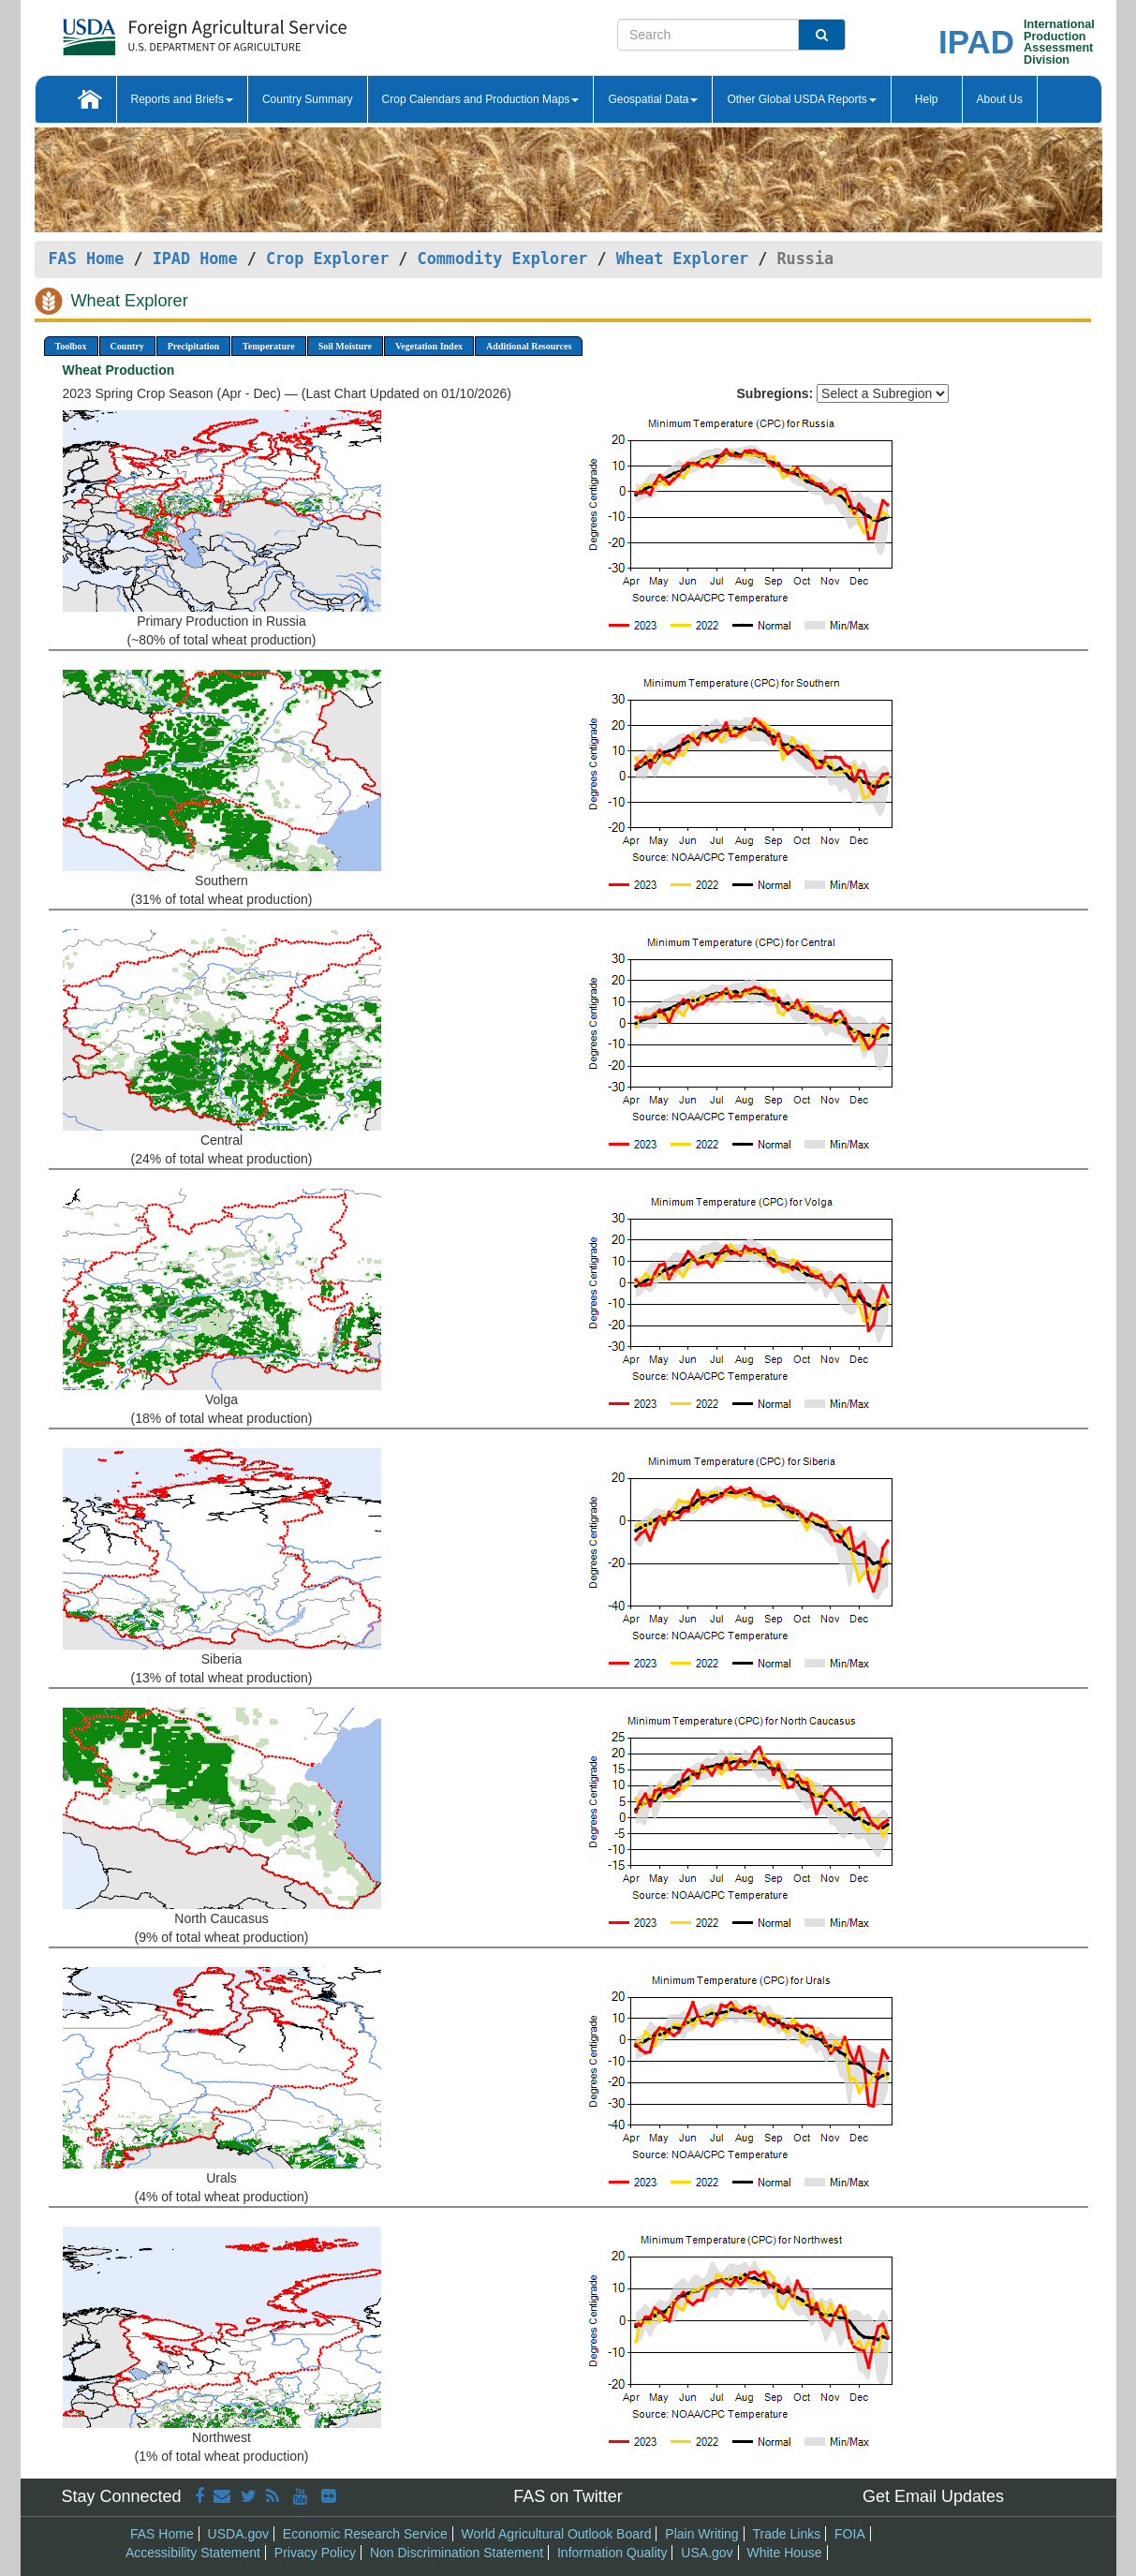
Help (927, 99)
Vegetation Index (429, 346)
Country (127, 346)
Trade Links (787, 2533)
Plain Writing (701, 2533)
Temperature (269, 346)
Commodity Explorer (503, 258)
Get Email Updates (933, 2496)
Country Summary (307, 99)
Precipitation (193, 346)
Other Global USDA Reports (801, 99)
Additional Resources (528, 346)
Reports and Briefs (182, 99)
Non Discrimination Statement (456, 2552)
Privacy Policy (315, 2552)
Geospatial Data (653, 99)
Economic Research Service (365, 2533)
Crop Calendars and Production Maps (481, 99)
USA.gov (706, 2552)
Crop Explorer (327, 258)
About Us (1000, 99)
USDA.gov (238, 2533)
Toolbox (71, 346)
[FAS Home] (158, 30)
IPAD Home (195, 258)
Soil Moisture (345, 346)
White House (783, 2552)
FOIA (849, 2533)
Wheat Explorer (682, 258)
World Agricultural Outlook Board (557, 2533)
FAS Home (87, 258)
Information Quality (612, 2552)
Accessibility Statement (192, 2552)
